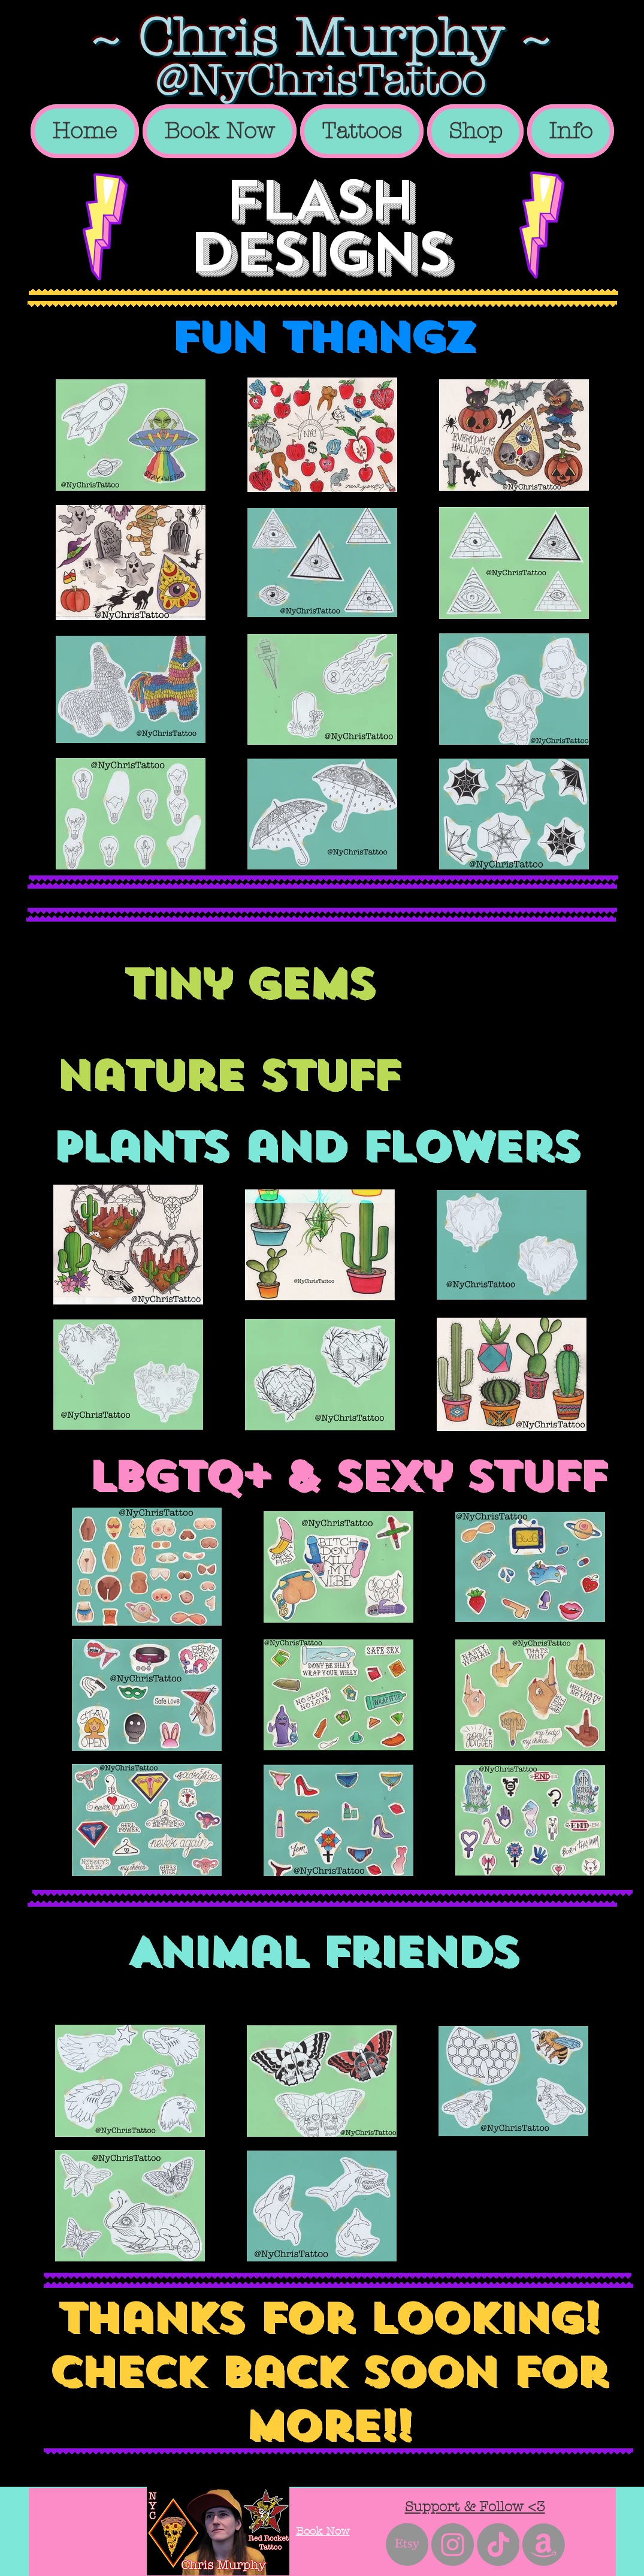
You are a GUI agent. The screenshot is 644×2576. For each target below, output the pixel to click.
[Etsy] (407, 2544)
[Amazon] (543, 2544)
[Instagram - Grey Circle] (452, 2544)
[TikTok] (498, 2544)
